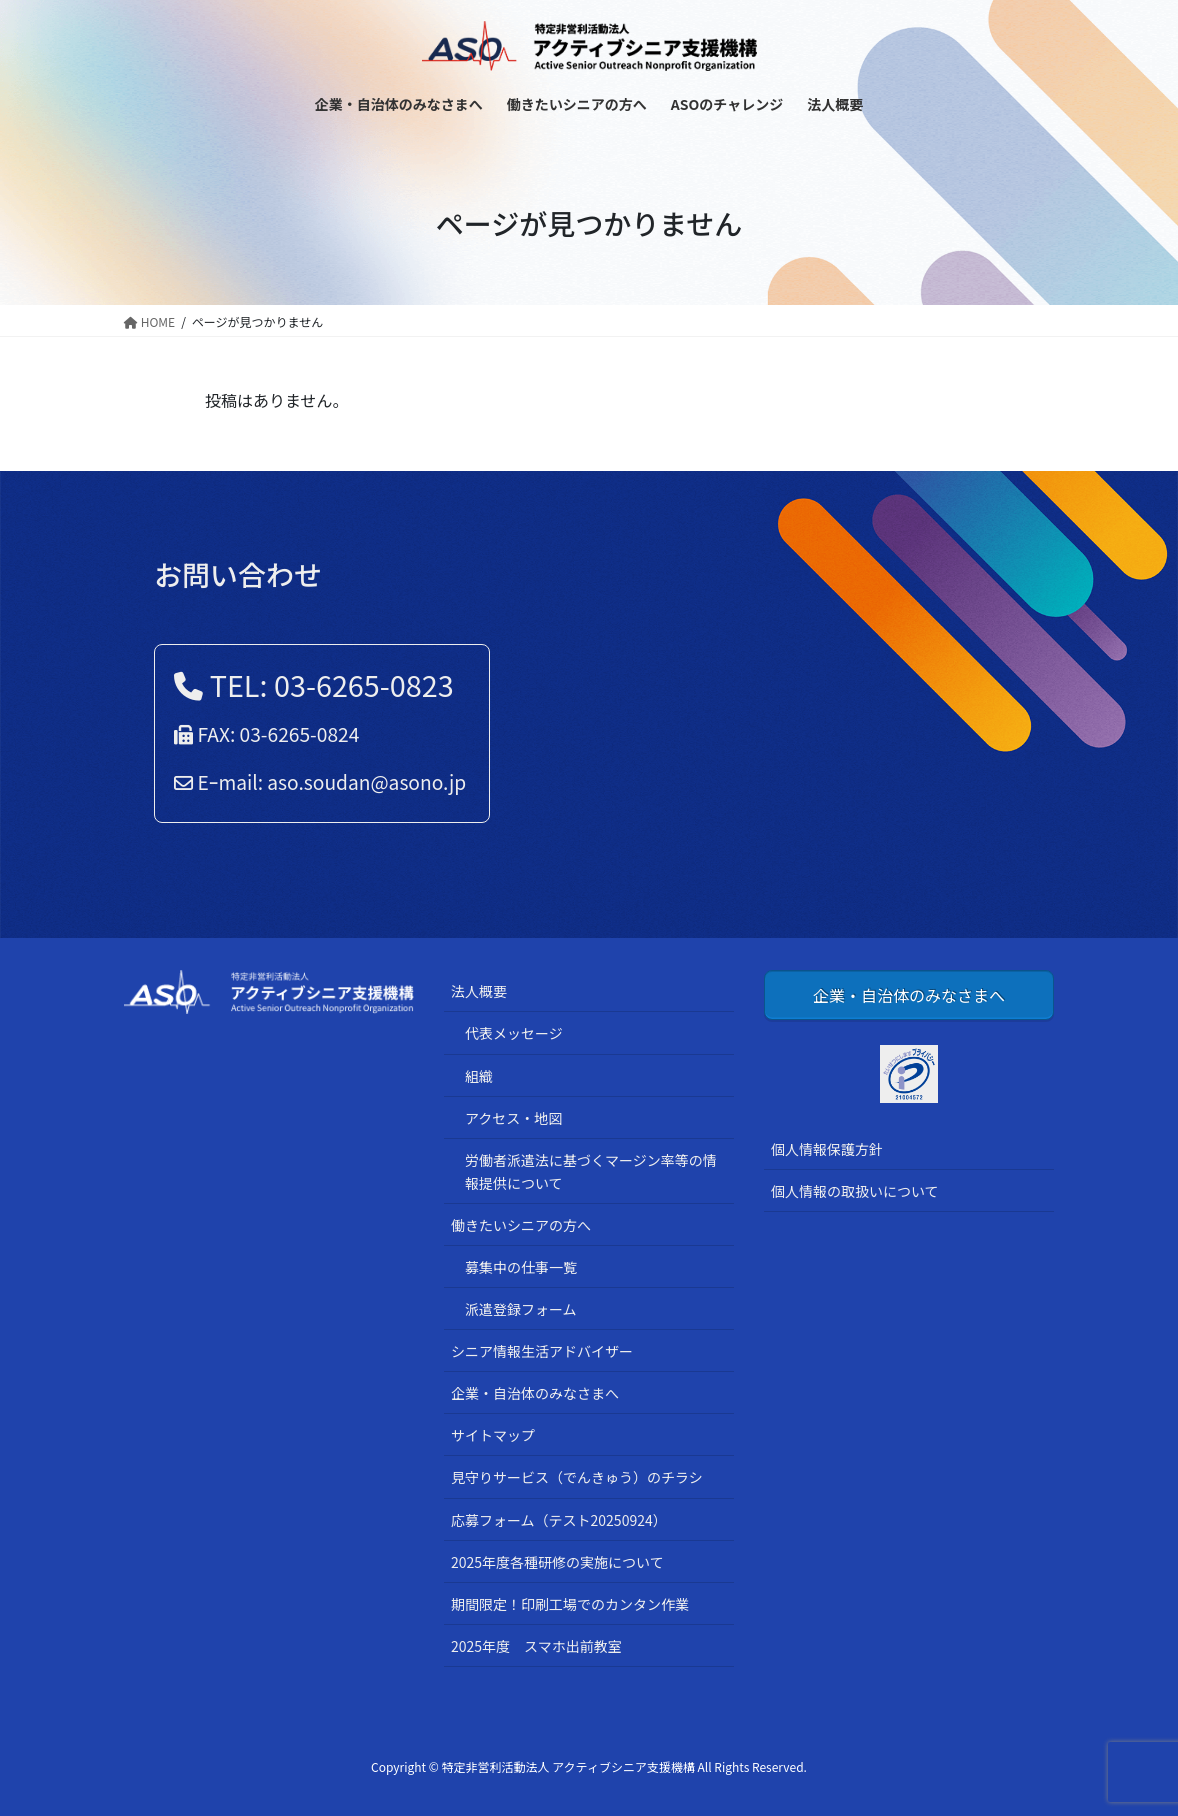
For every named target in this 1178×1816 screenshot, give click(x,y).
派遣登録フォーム (521, 1309)
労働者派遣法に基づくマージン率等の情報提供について (591, 1171)
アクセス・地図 (513, 1118)
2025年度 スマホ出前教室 (536, 1646)
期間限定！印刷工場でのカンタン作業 (570, 1604)
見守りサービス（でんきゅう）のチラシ (577, 1477)
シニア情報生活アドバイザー (542, 1351)
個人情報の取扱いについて (855, 1191)
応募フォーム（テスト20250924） (559, 1520)
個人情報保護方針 (827, 1149)
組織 (479, 1076)
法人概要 (479, 991)
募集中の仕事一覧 (521, 1267)
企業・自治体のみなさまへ (535, 1393)
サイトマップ (493, 1435)
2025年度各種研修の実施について (557, 1562)
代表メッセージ (514, 1033)
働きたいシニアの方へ (521, 1225)
